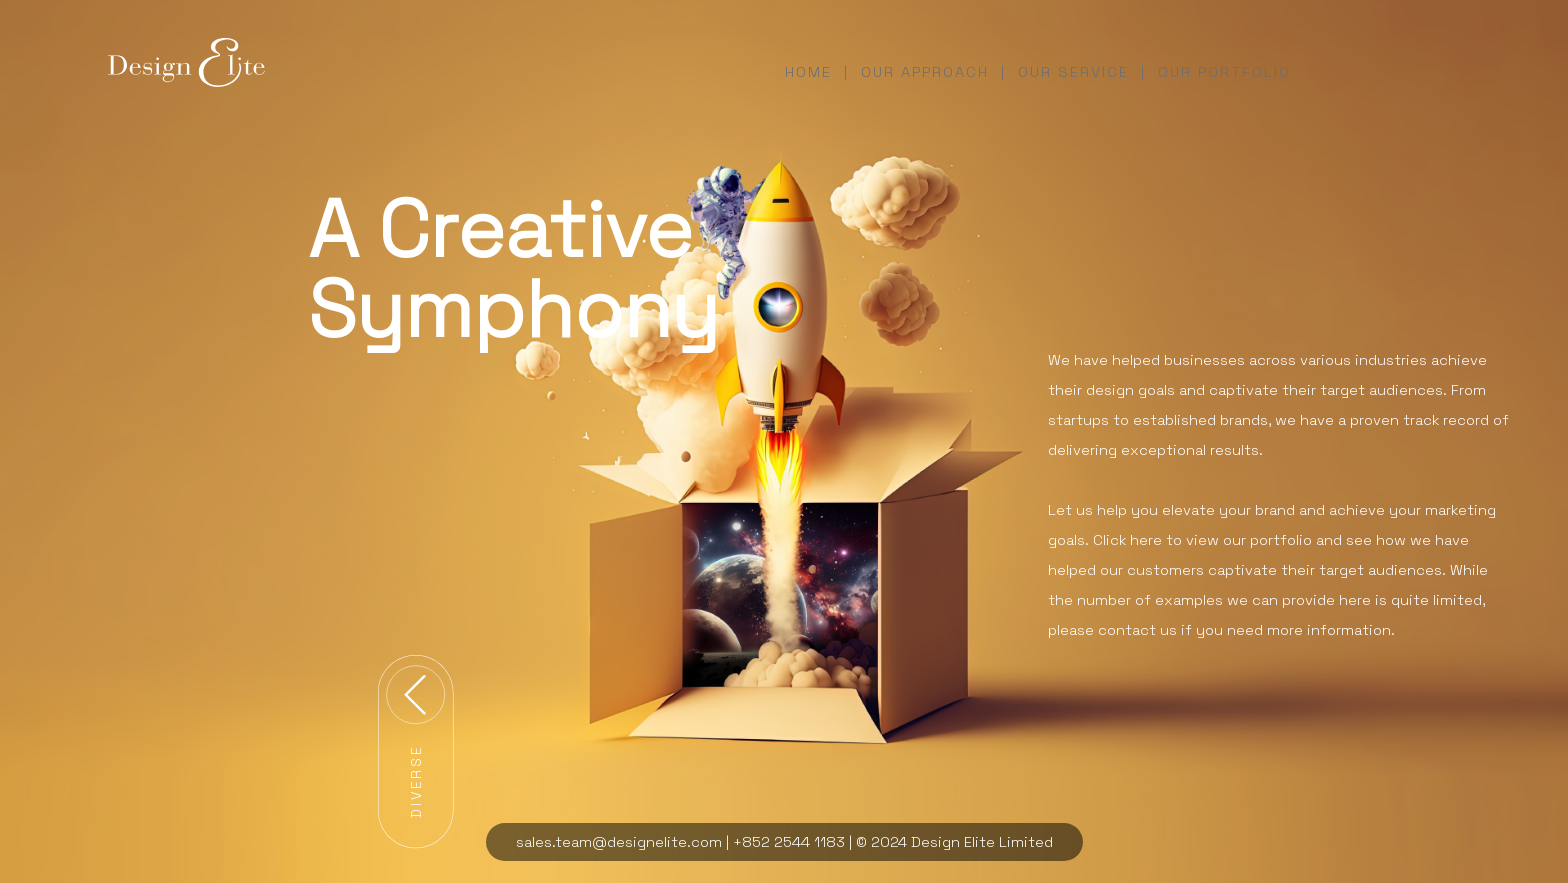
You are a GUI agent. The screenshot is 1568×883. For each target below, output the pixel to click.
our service (1073, 72)
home (808, 72)
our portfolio (1224, 72)
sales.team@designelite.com (619, 842)
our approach (925, 72)
